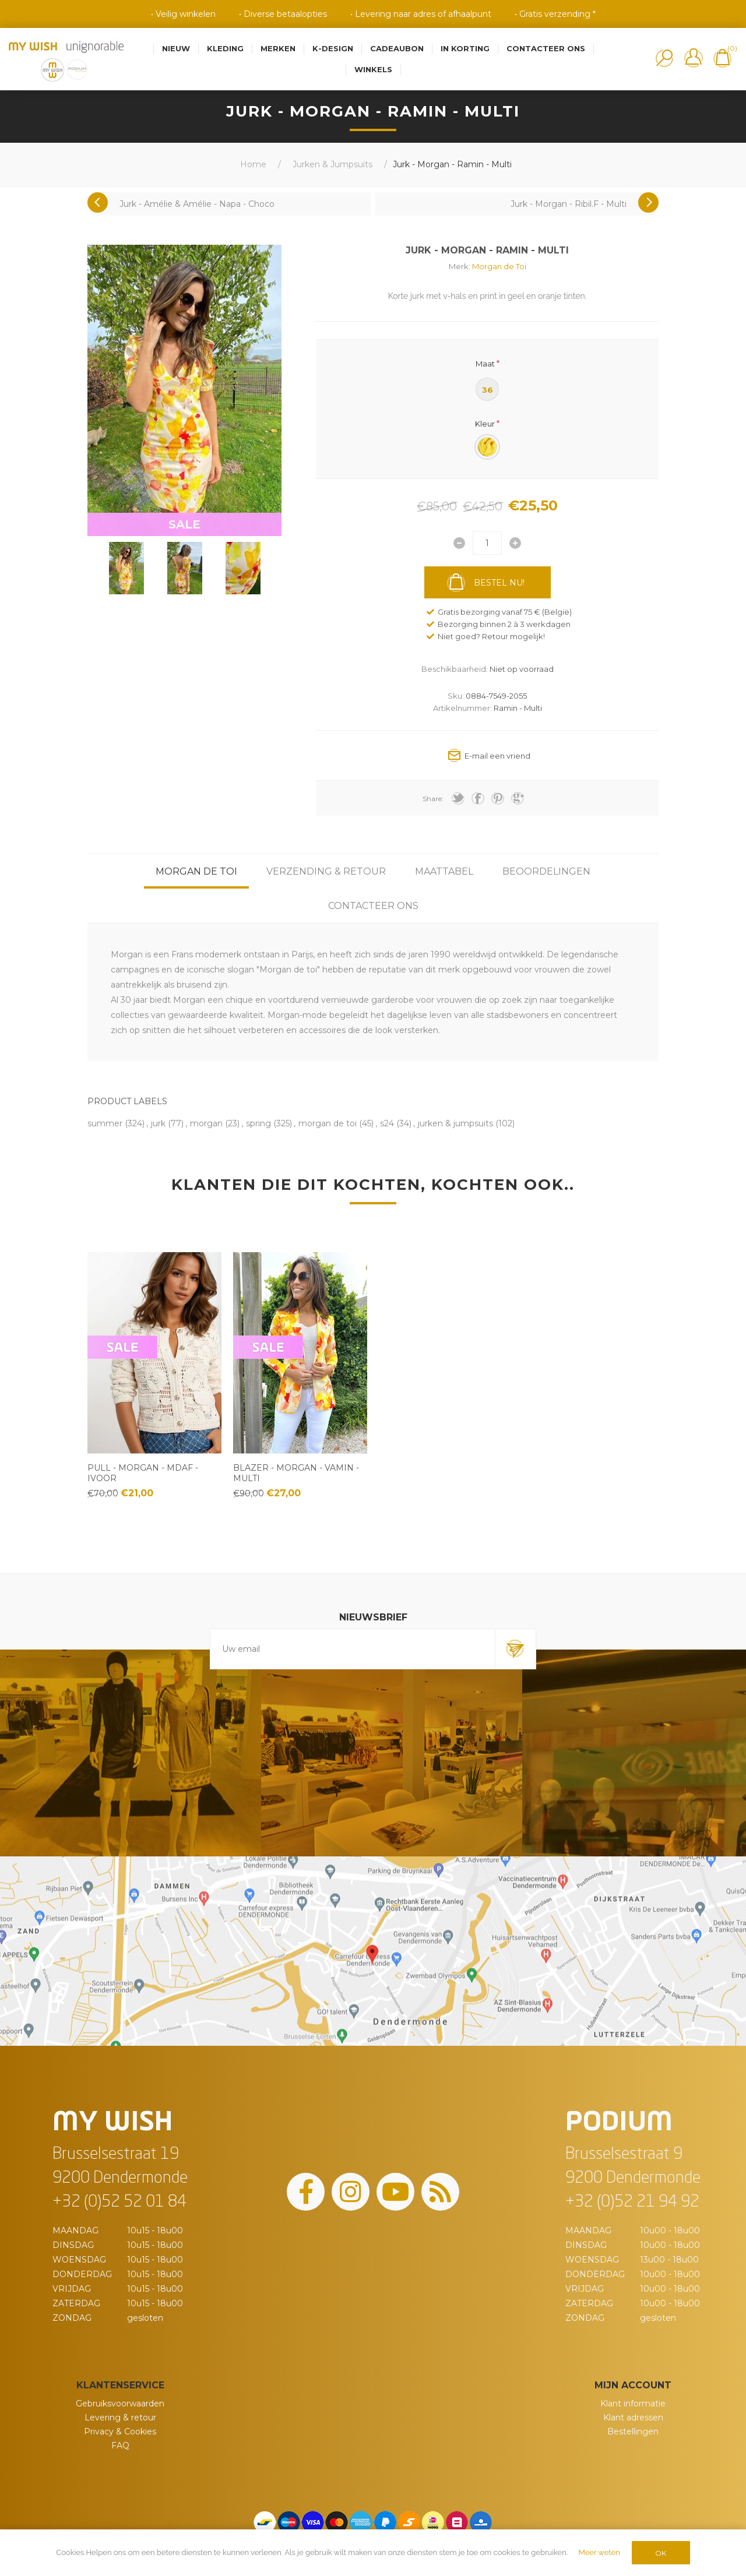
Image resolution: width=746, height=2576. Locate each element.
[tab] (196, 871)
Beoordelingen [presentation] (546, 871)
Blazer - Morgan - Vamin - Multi (296, 1473)
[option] (126, 568)
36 (487, 389)
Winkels (373, 69)
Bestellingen (633, 2431)
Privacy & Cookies (120, 2431)
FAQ (120, 2445)
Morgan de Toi (499, 266)
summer (104, 1123)
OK (660, 2553)
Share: (433, 798)
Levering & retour (120, 2417)
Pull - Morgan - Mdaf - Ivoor (142, 1473)
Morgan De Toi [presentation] (196, 871)
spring (258, 1123)
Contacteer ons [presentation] (373, 905)
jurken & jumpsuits (455, 1123)
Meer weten (599, 2552)
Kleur (485, 423)
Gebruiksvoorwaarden (120, 2403)
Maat (485, 363)
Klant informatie (633, 2403)
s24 (387, 1123)
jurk (158, 1123)
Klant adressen (633, 2417)
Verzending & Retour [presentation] (326, 871)
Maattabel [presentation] (444, 871)
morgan (206, 1123)
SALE (184, 524)
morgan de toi (327, 1123)
